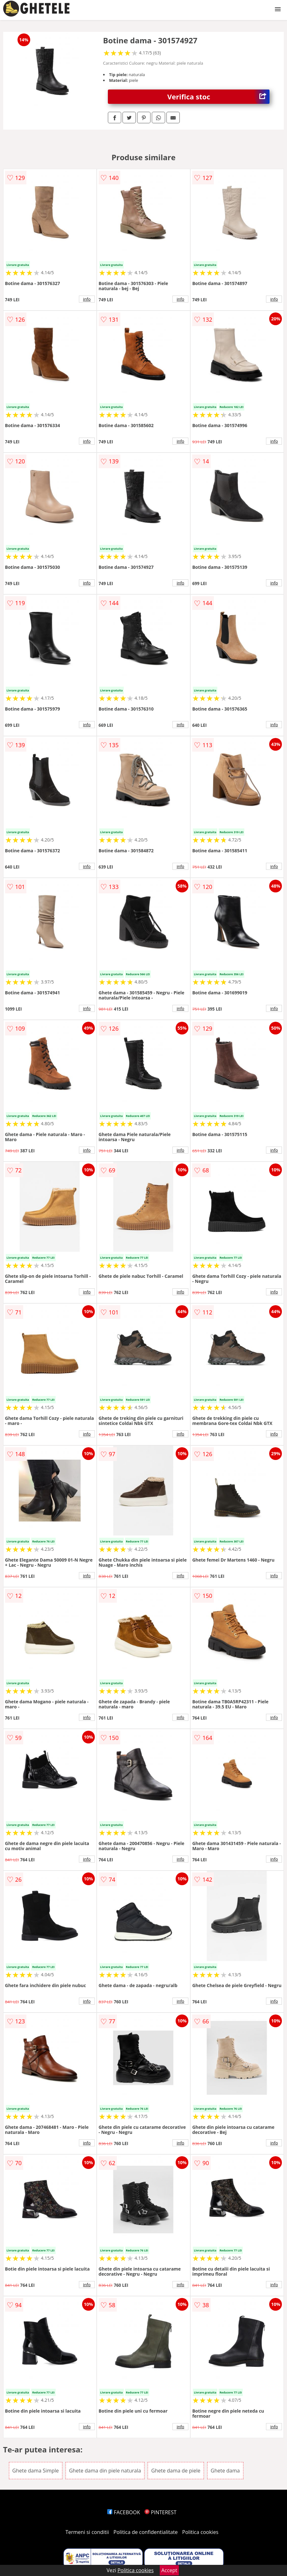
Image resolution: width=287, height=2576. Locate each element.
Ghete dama (225, 2470)
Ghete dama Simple (35, 2470)
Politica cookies (200, 2532)
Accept (169, 2570)
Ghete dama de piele (175, 2470)
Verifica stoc (218, 96)
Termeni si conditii (87, 2532)
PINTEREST (160, 2512)
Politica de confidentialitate (146, 2532)
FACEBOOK (123, 2512)
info (87, 299)
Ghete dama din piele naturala (105, 2470)
